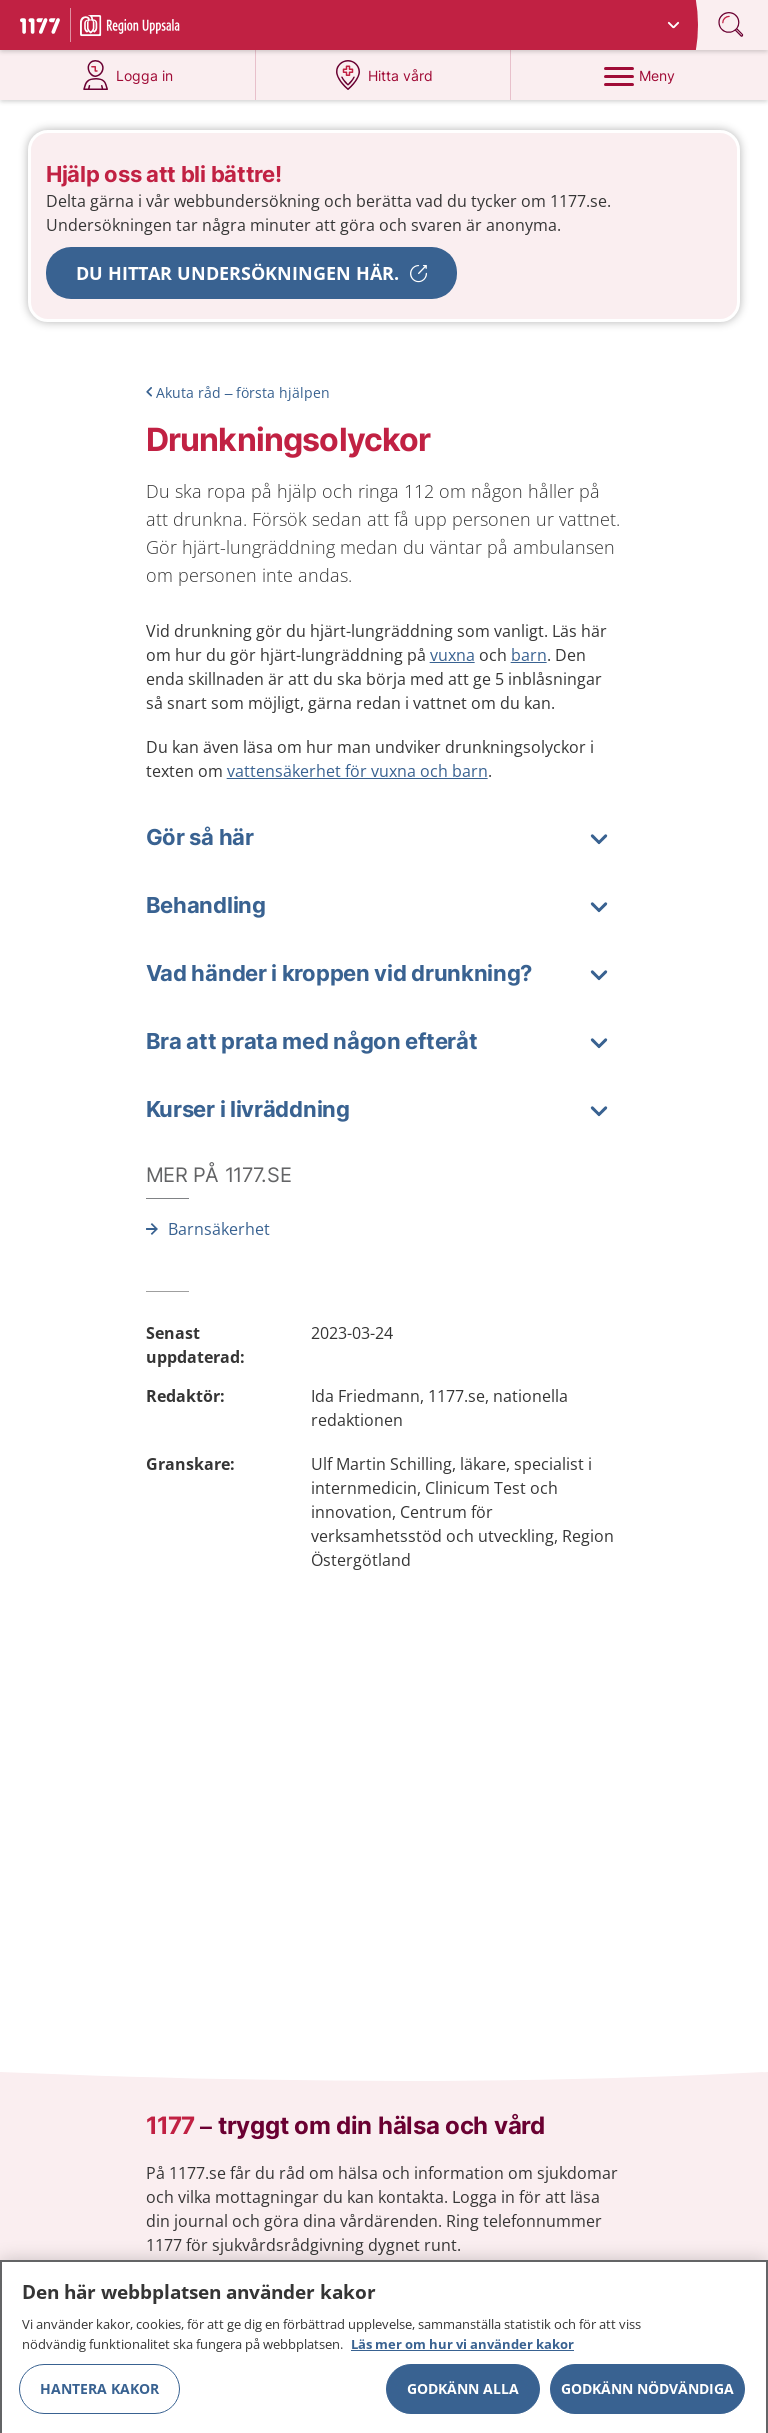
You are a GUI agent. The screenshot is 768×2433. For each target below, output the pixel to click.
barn (529, 655)
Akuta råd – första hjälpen (243, 392)
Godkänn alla (463, 2395)
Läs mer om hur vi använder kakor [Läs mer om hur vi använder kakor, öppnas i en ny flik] (462, 2351)
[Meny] (639, 75)
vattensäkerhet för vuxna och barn (357, 771)
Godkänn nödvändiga (647, 2395)
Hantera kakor (99, 2395)
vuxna (452, 655)
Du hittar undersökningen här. (237, 273)
